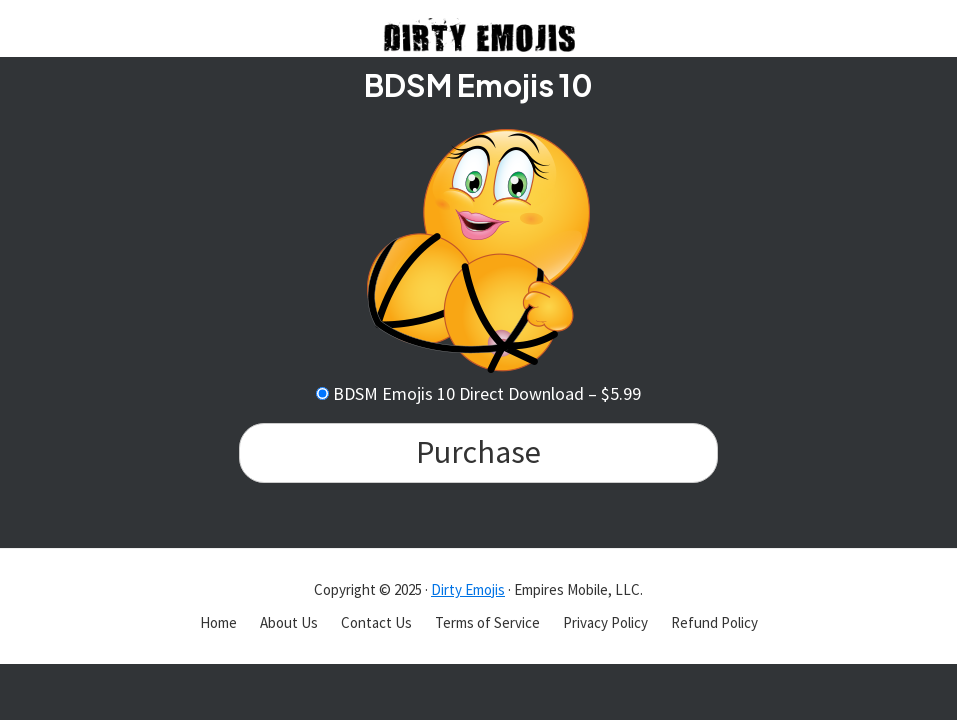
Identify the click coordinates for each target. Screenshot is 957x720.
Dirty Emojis (468, 589)
